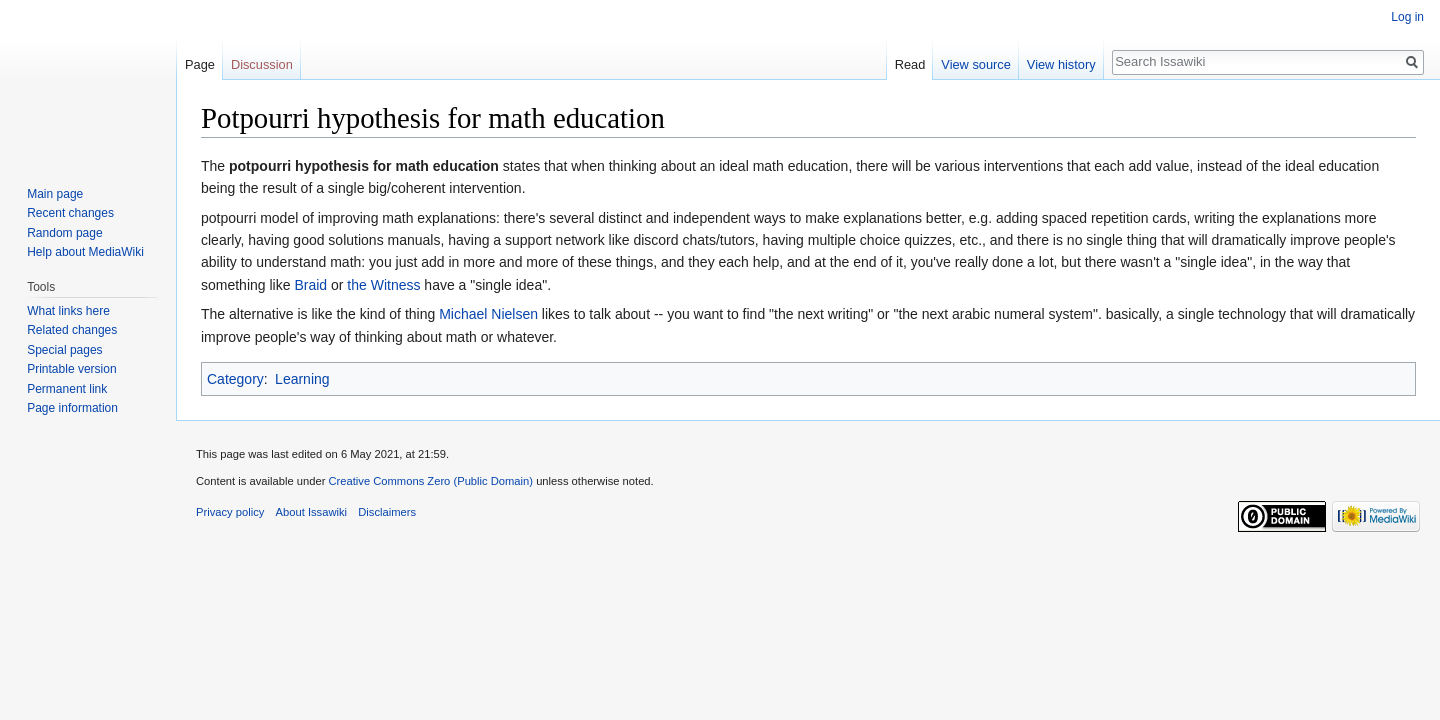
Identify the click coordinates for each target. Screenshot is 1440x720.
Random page (64, 233)
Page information (72, 408)
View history (1061, 64)
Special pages (64, 350)
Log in (1407, 17)
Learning (302, 379)
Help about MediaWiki (85, 252)
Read (910, 64)
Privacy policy (230, 512)
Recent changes (70, 213)
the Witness (383, 285)
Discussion (262, 64)
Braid (310, 285)
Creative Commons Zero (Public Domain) (430, 481)
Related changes (72, 330)
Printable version (71, 369)
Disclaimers (387, 512)
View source (975, 64)
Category (235, 379)
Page (200, 64)
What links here (68, 311)
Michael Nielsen (488, 314)
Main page (55, 194)
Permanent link (67, 389)
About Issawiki (312, 512)
